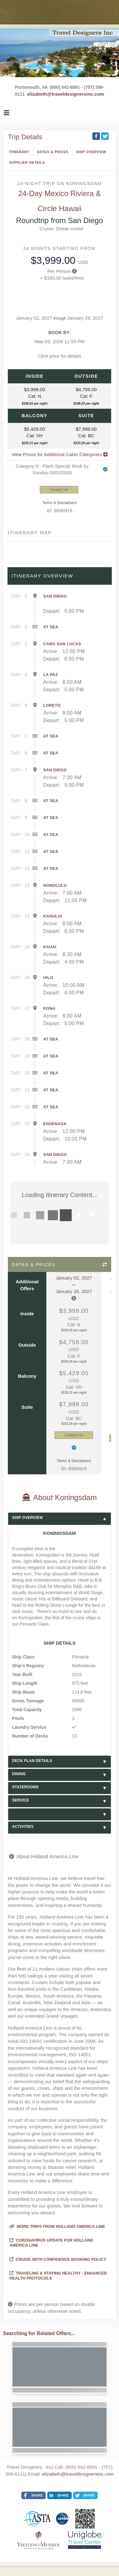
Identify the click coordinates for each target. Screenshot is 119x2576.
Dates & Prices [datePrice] (52, 152)
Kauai (49, 947)
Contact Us (58, 489)
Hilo (48, 977)
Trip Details (25, 137)
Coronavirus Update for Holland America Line (51, 2243)
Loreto (51, 705)
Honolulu (55, 885)
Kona (49, 1008)
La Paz (50, 674)
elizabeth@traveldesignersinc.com (65, 94)
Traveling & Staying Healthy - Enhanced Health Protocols (58, 2276)
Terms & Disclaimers (59, 503)
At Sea (50, 627)
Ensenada (55, 1123)
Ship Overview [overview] (91, 152)
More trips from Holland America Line (57, 2226)
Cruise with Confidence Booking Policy (57, 2259)
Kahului (52, 916)
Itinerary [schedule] (19, 152)
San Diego (55, 596)
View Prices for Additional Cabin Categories (59, 454)
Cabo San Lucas (62, 643)
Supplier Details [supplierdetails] (27, 162)
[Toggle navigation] (7, 114)
